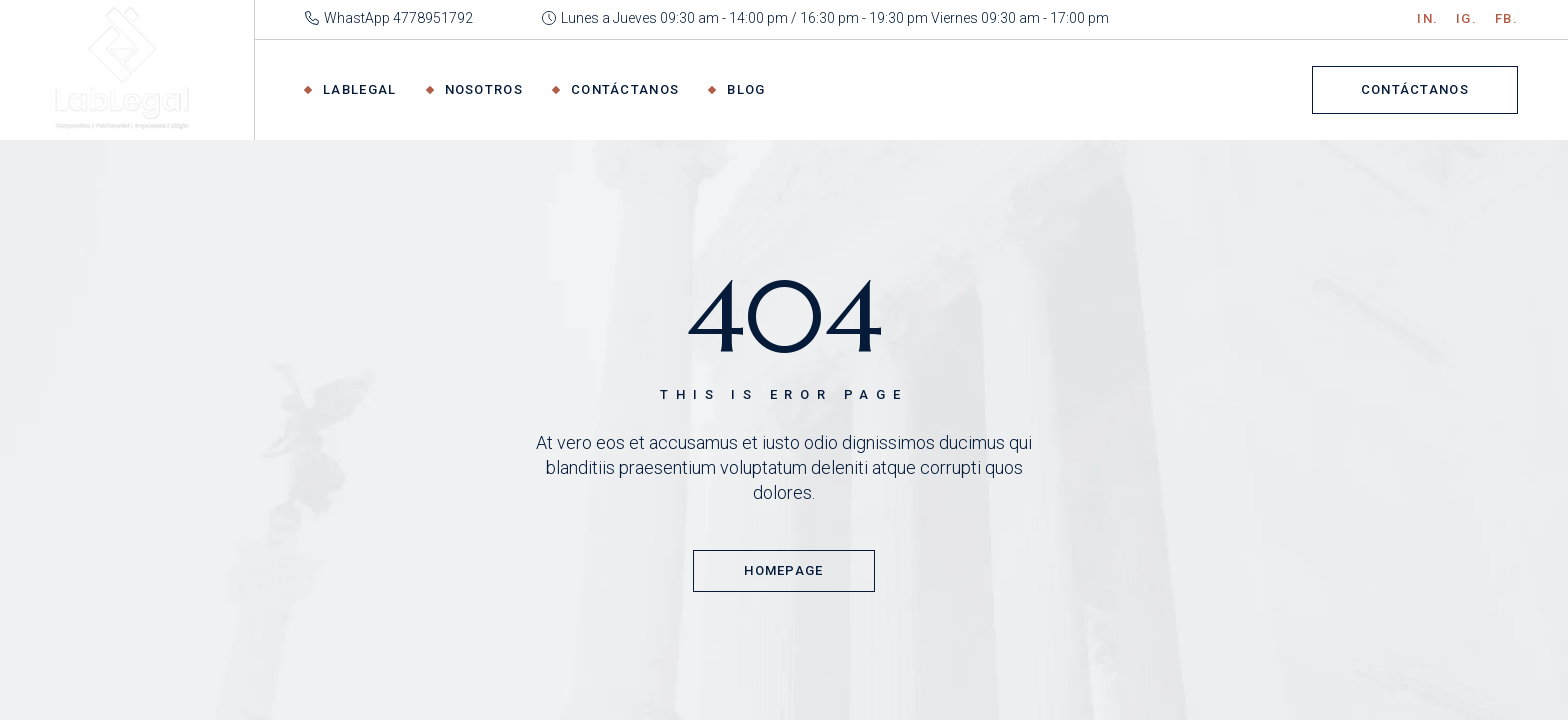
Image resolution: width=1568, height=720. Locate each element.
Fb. (1506, 18)
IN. (1427, 18)
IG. (1466, 18)
